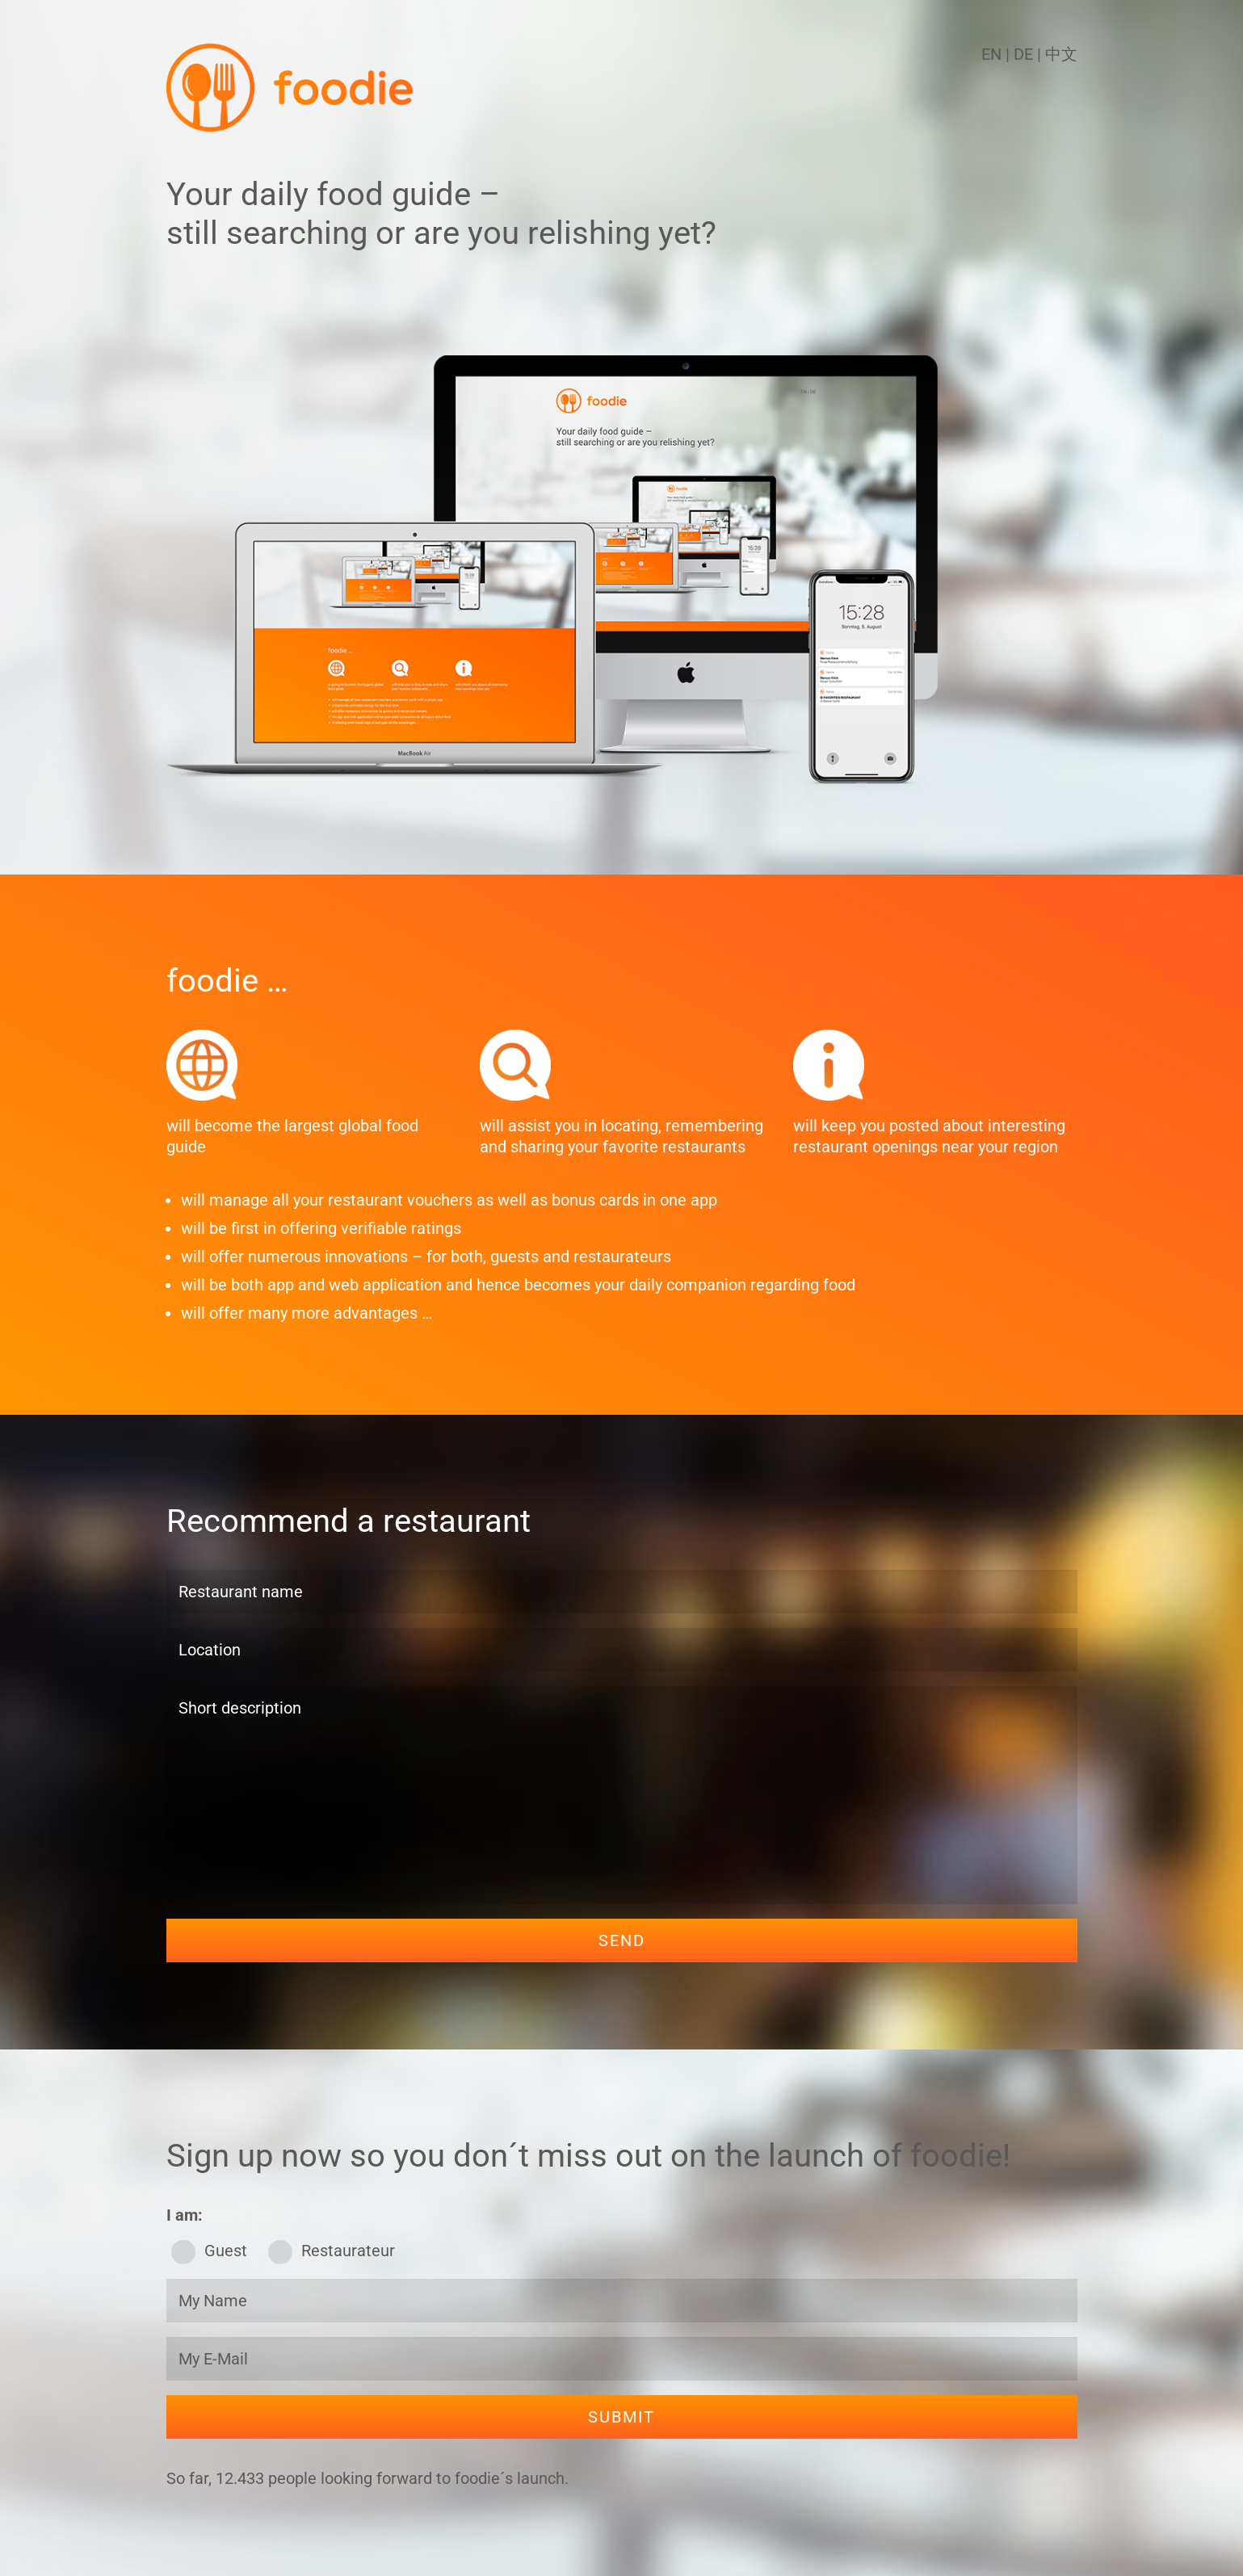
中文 (1061, 54)
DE (1025, 54)
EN (991, 54)
